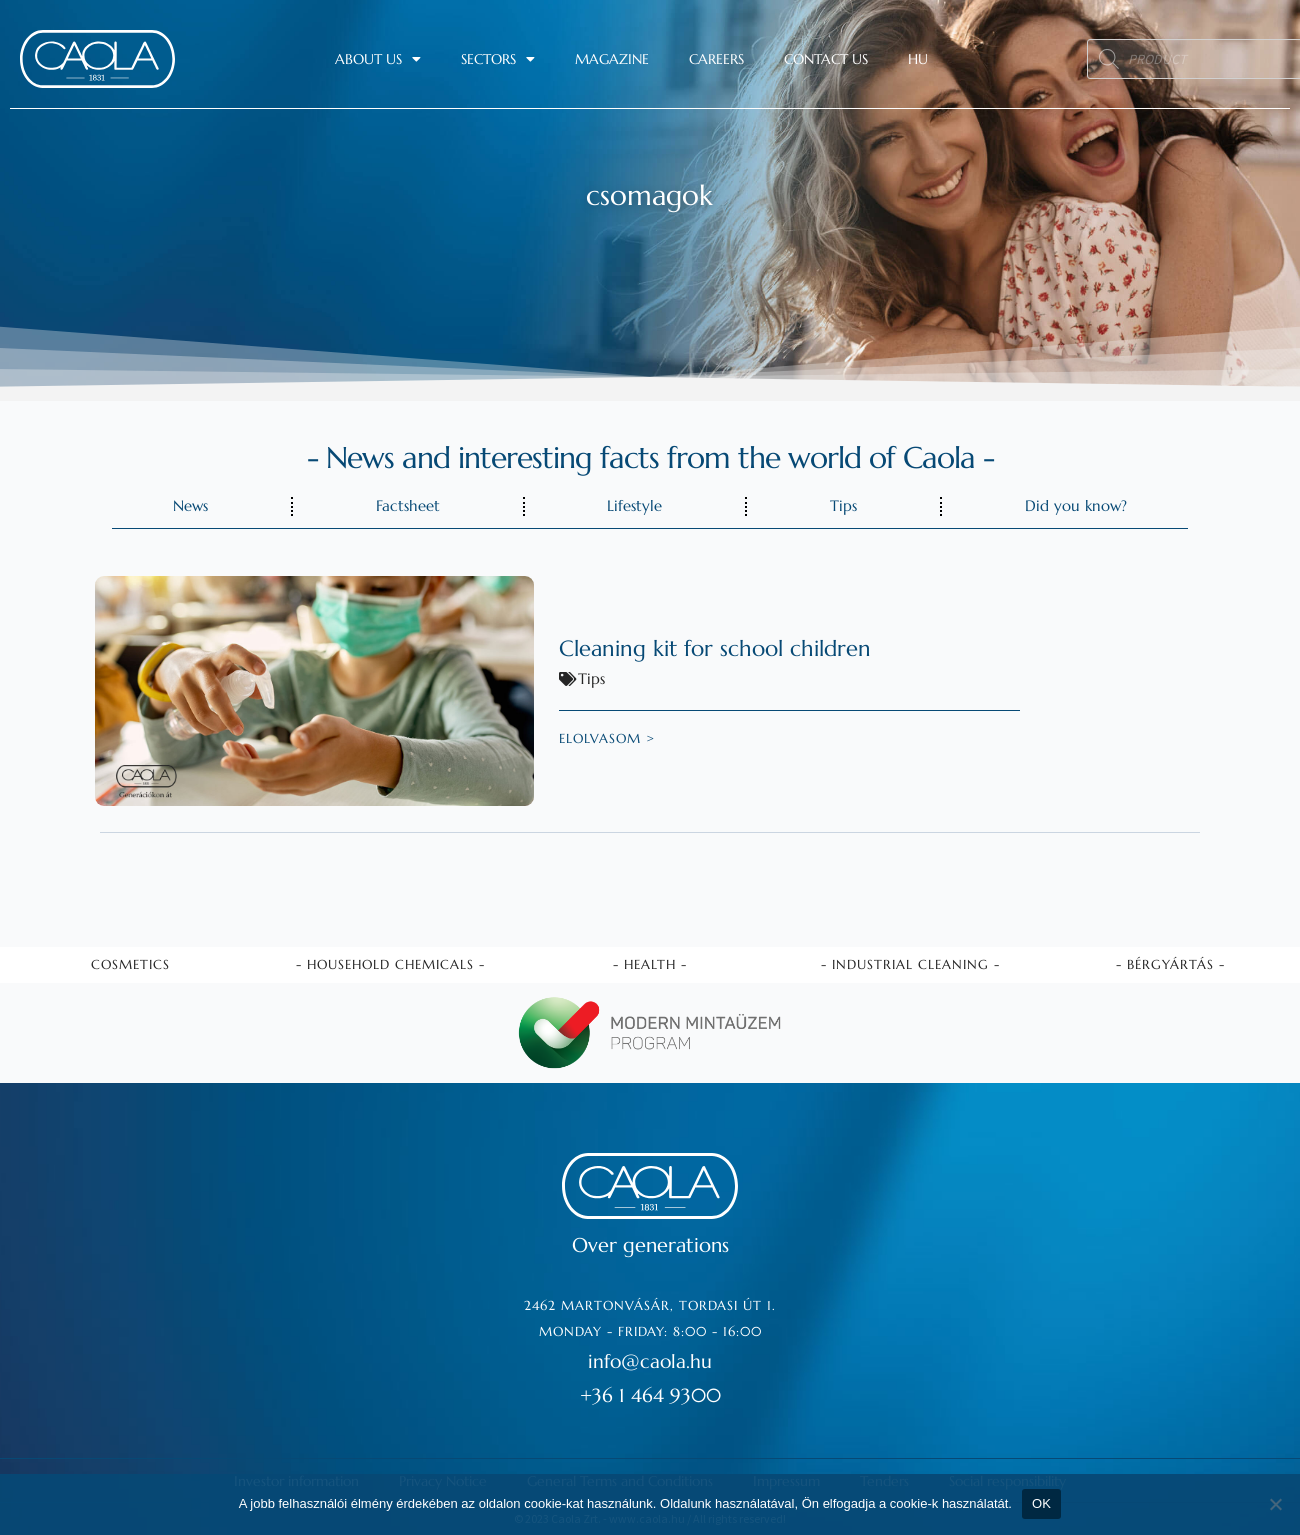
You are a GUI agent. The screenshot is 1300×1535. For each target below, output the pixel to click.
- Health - (650, 961)
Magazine (612, 59)
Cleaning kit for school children (728, 648)
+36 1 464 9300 (650, 1392)
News (190, 505)
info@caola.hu (650, 1358)
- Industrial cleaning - (910, 961)
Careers (716, 59)
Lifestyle (634, 505)
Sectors (498, 59)
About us (378, 59)
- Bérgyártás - (1170, 961)
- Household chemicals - (390, 961)
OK (1041, 1503)
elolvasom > (607, 738)
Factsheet (408, 505)
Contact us (826, 59)
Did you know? (1076, 505)
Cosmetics (130, 961)
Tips (843, 505)
